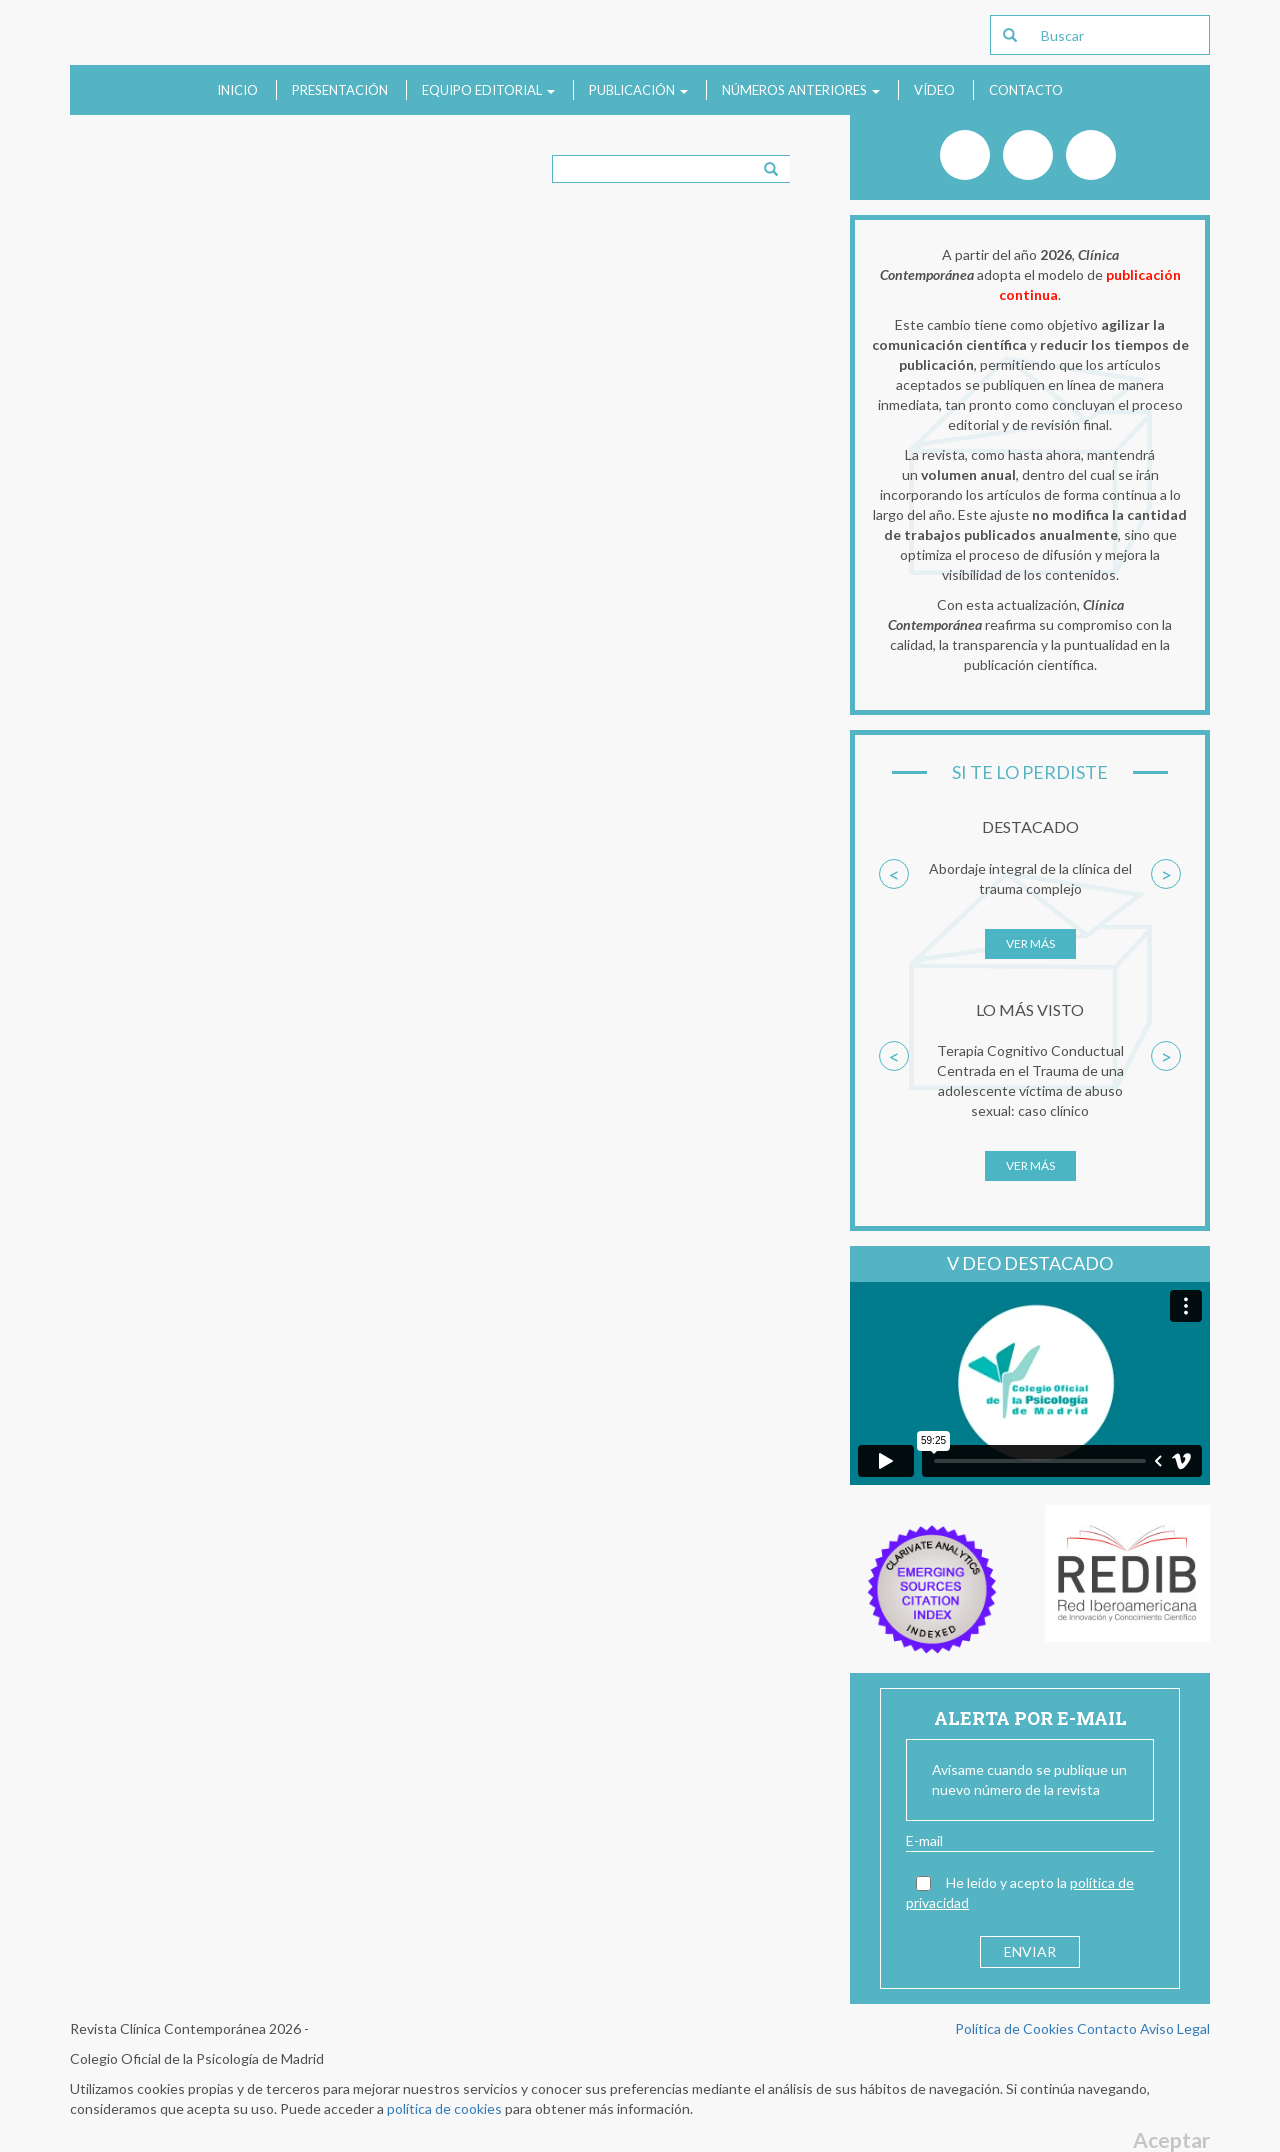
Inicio (237, 90)
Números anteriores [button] (801, 90)
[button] (894, 919)
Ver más (1030, 943)
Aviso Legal (1175, 2028)
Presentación (340, 90)
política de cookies (444, 2108)
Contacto (1026, 90)
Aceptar (1171, 2139)
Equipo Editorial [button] (488, 90)
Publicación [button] (638, 90)
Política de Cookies (1014, 2028)
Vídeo (934, 90)
